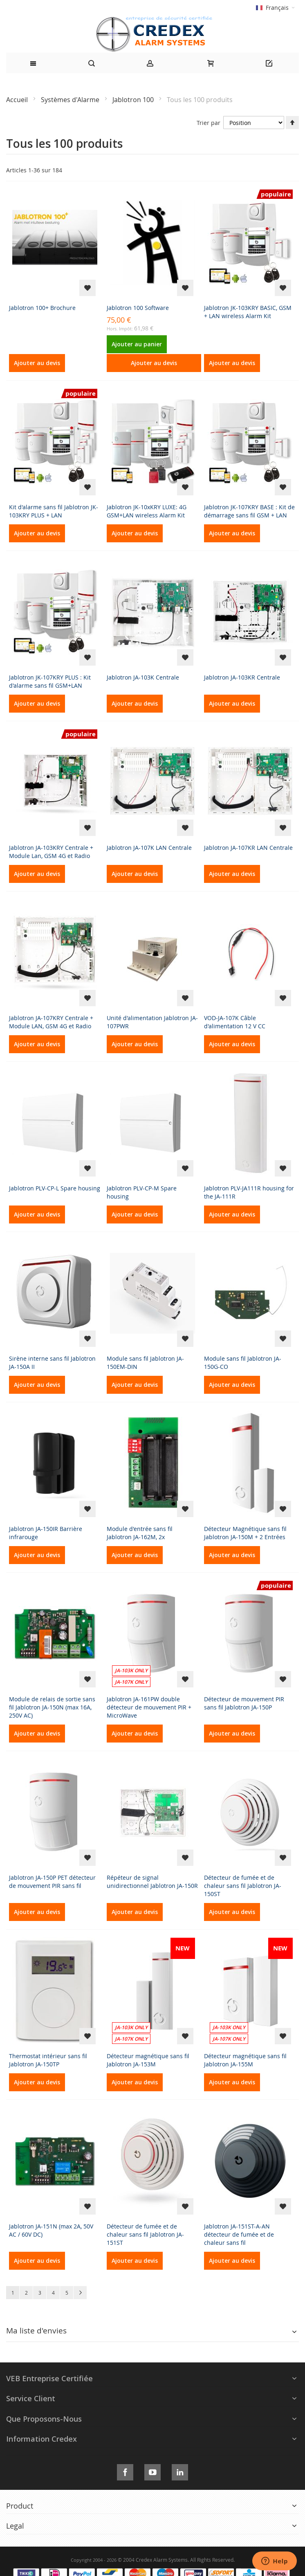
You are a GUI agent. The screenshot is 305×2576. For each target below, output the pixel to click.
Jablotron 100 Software (138, 308)
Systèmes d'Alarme (71, 99)
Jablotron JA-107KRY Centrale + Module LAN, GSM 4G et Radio (51, 1022)
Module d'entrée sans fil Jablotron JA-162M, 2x (140, 1533)
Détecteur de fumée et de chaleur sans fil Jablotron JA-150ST (242, 1886)
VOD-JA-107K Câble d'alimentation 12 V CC (234, 1022)
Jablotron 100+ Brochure (42, 308)
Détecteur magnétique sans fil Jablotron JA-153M (148, 2060)
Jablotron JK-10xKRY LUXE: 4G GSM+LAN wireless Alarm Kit (146, 511)
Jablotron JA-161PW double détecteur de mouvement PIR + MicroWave (149, 1707)
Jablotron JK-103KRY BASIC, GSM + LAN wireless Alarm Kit (248, 312)
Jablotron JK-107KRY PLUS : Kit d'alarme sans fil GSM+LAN (50, 681)
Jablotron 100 (133, 99)
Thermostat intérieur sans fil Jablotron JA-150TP (48, 2060)
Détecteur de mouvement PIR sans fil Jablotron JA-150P (244, 1703)
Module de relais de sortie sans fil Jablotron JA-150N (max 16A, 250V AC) (52, 1707)
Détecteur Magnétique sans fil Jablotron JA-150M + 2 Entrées (245, 1533)
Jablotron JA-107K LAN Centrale (149, 847)
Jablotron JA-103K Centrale (143, 677)
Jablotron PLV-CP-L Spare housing (54, 1188)
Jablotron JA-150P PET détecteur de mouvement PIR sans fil (52, 1882)
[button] (87, 288)
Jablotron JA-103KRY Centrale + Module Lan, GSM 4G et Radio (51, 852)
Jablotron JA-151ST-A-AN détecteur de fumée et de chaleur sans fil (239, 2234)
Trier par (208, 123)
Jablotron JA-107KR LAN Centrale (248, 847)
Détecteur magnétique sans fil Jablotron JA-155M (245, 2060)
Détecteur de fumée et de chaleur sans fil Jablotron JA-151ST (145, 2234)
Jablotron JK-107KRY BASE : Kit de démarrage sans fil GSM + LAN (249, 511)
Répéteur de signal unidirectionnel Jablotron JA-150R (152, 1882)
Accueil (17, 99)
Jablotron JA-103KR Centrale (242, 677)
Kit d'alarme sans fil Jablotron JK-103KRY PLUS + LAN (53, 511)
